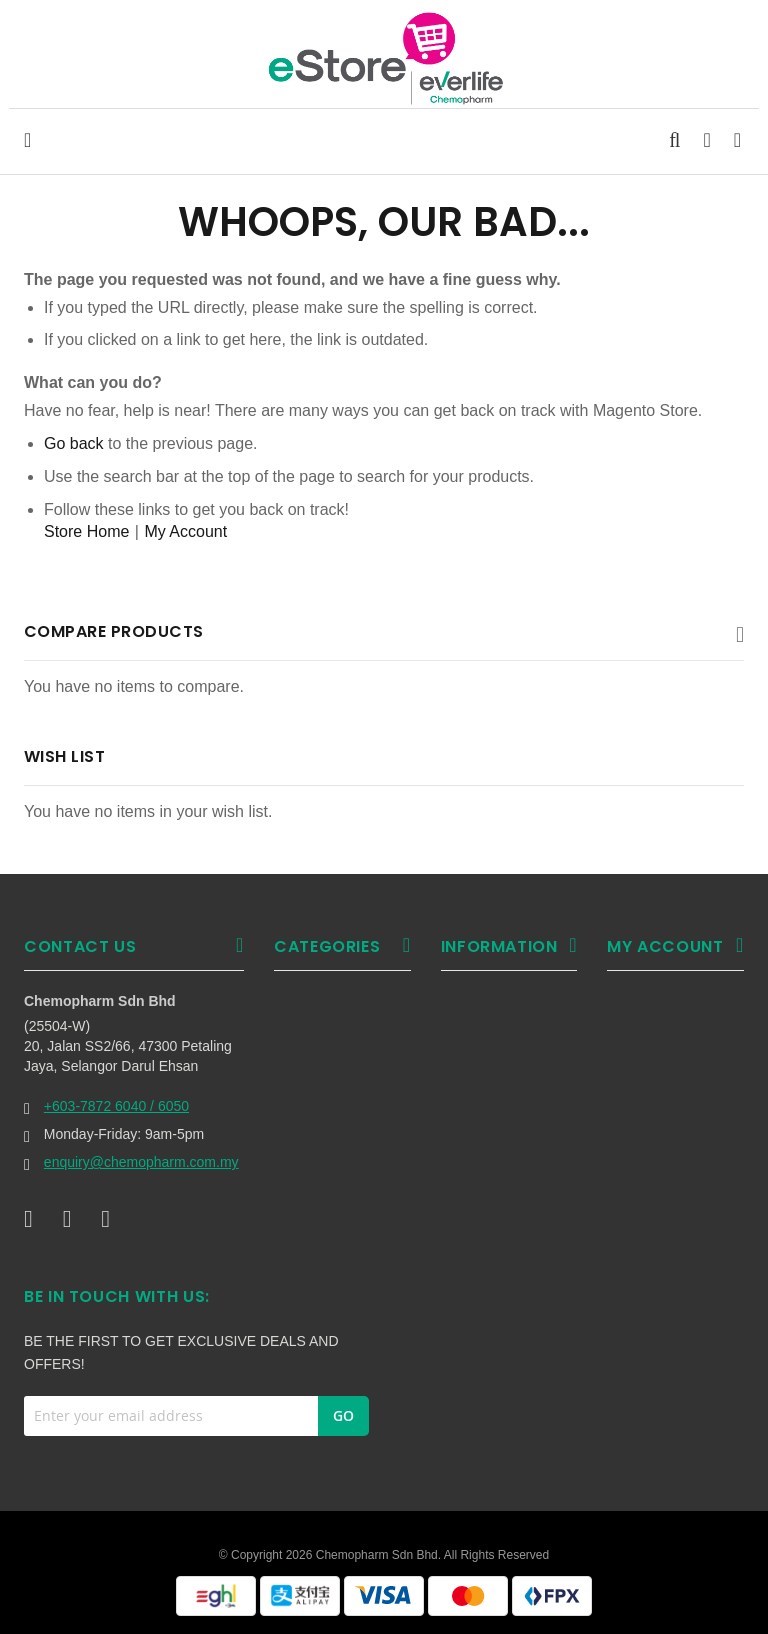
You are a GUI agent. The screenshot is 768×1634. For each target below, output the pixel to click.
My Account (185, 531)
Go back (74, 443)
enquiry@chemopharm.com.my (141, 1162)
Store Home (86, 531)
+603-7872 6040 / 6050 (116, 1106)
